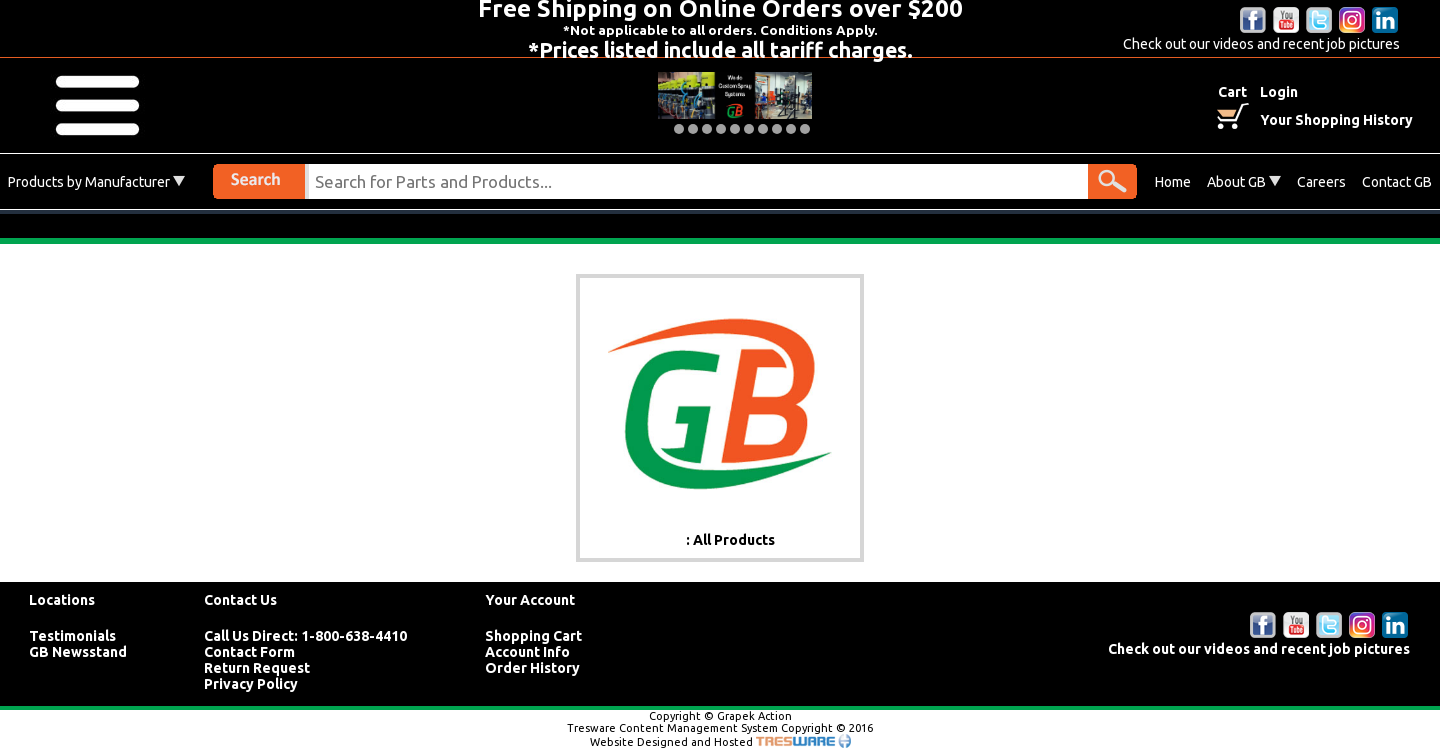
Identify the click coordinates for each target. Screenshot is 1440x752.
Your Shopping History (1336, 120)
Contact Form (249, 652)
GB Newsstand (78, 652)
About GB (1244, 182)
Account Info (527, 652)
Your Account (530, 600)
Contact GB (1397, 182)
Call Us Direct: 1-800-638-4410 (305, 636)
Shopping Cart (533, 636)
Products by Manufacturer (96, 182)
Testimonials (72, 636)
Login (1279, 92)
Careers (1321, 182)
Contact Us (240, 600)
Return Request (257, 668)
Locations (62, 600)
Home (1173, 182)
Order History (532, 668)
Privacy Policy (251, 684)
